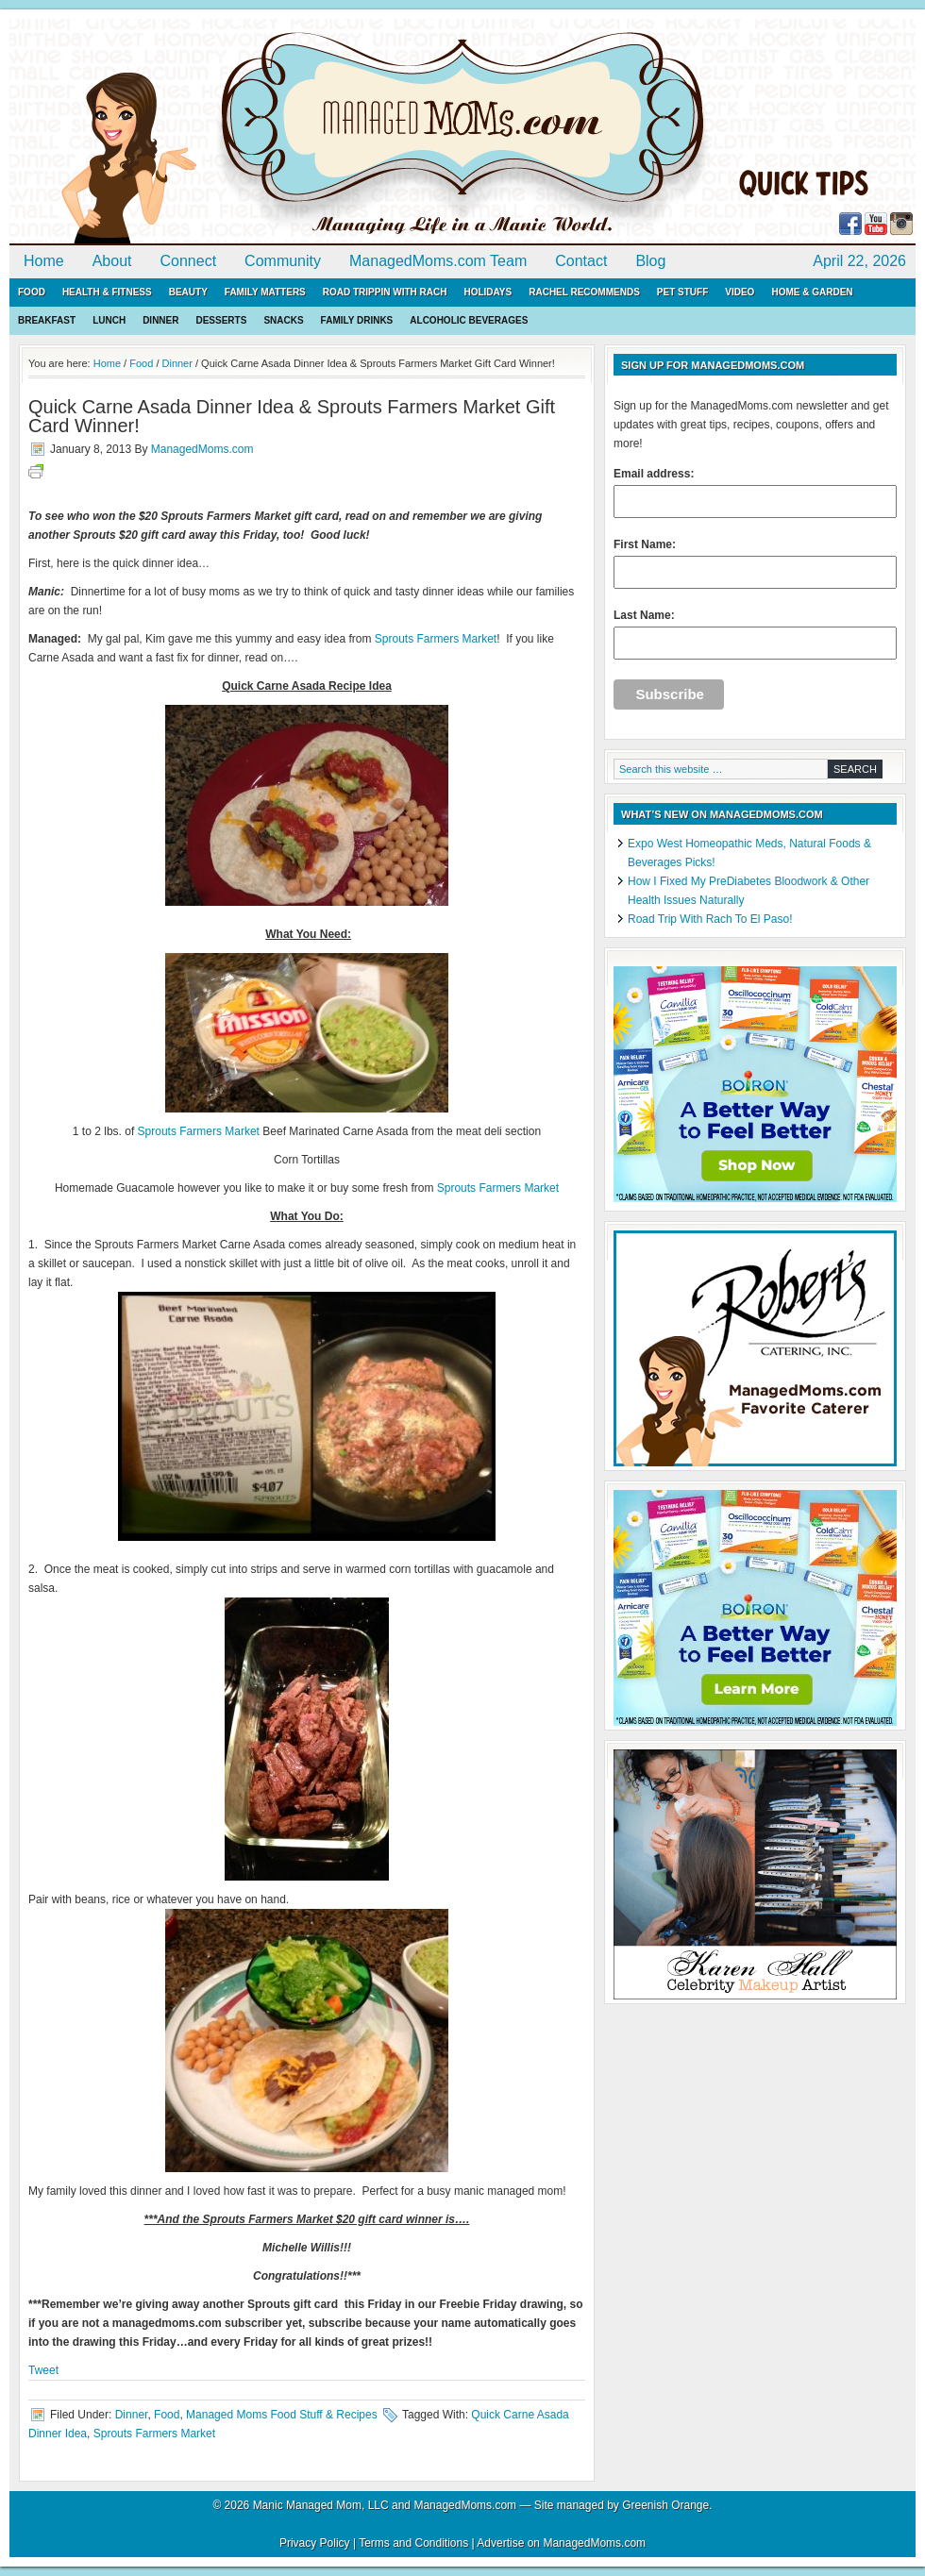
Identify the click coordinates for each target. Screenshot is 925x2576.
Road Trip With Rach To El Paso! (710, 919)
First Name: (755, 563)
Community (282, 261)
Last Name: (755, 634)
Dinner (160, 320)
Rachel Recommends (584, 292)
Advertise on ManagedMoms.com (561, 2543)
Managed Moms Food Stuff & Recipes (282, 2414)
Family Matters (265, 292)
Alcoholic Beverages (469, 320)
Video (739, 292)
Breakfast (47, 320)
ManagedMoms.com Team (438, 261)
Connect (188, 261)
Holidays (487, 292)
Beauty (188, 292)
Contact (581, 261)
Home (44, 261)
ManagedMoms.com (226, 132)
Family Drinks (357, 320)
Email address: (755, 492)
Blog (650, 261)
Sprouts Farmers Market (435, 638)
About (112, 261)
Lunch (109, 320)
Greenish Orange (665, 2505)
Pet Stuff (682, 292)
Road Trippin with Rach (385, 292)
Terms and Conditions (413, 2543)
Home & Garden (811, 292)
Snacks (283, 320)
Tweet (43, 2370)
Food (31, 292)
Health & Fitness (107, 292)
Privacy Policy (314, 2543)
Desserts (220, 320)
